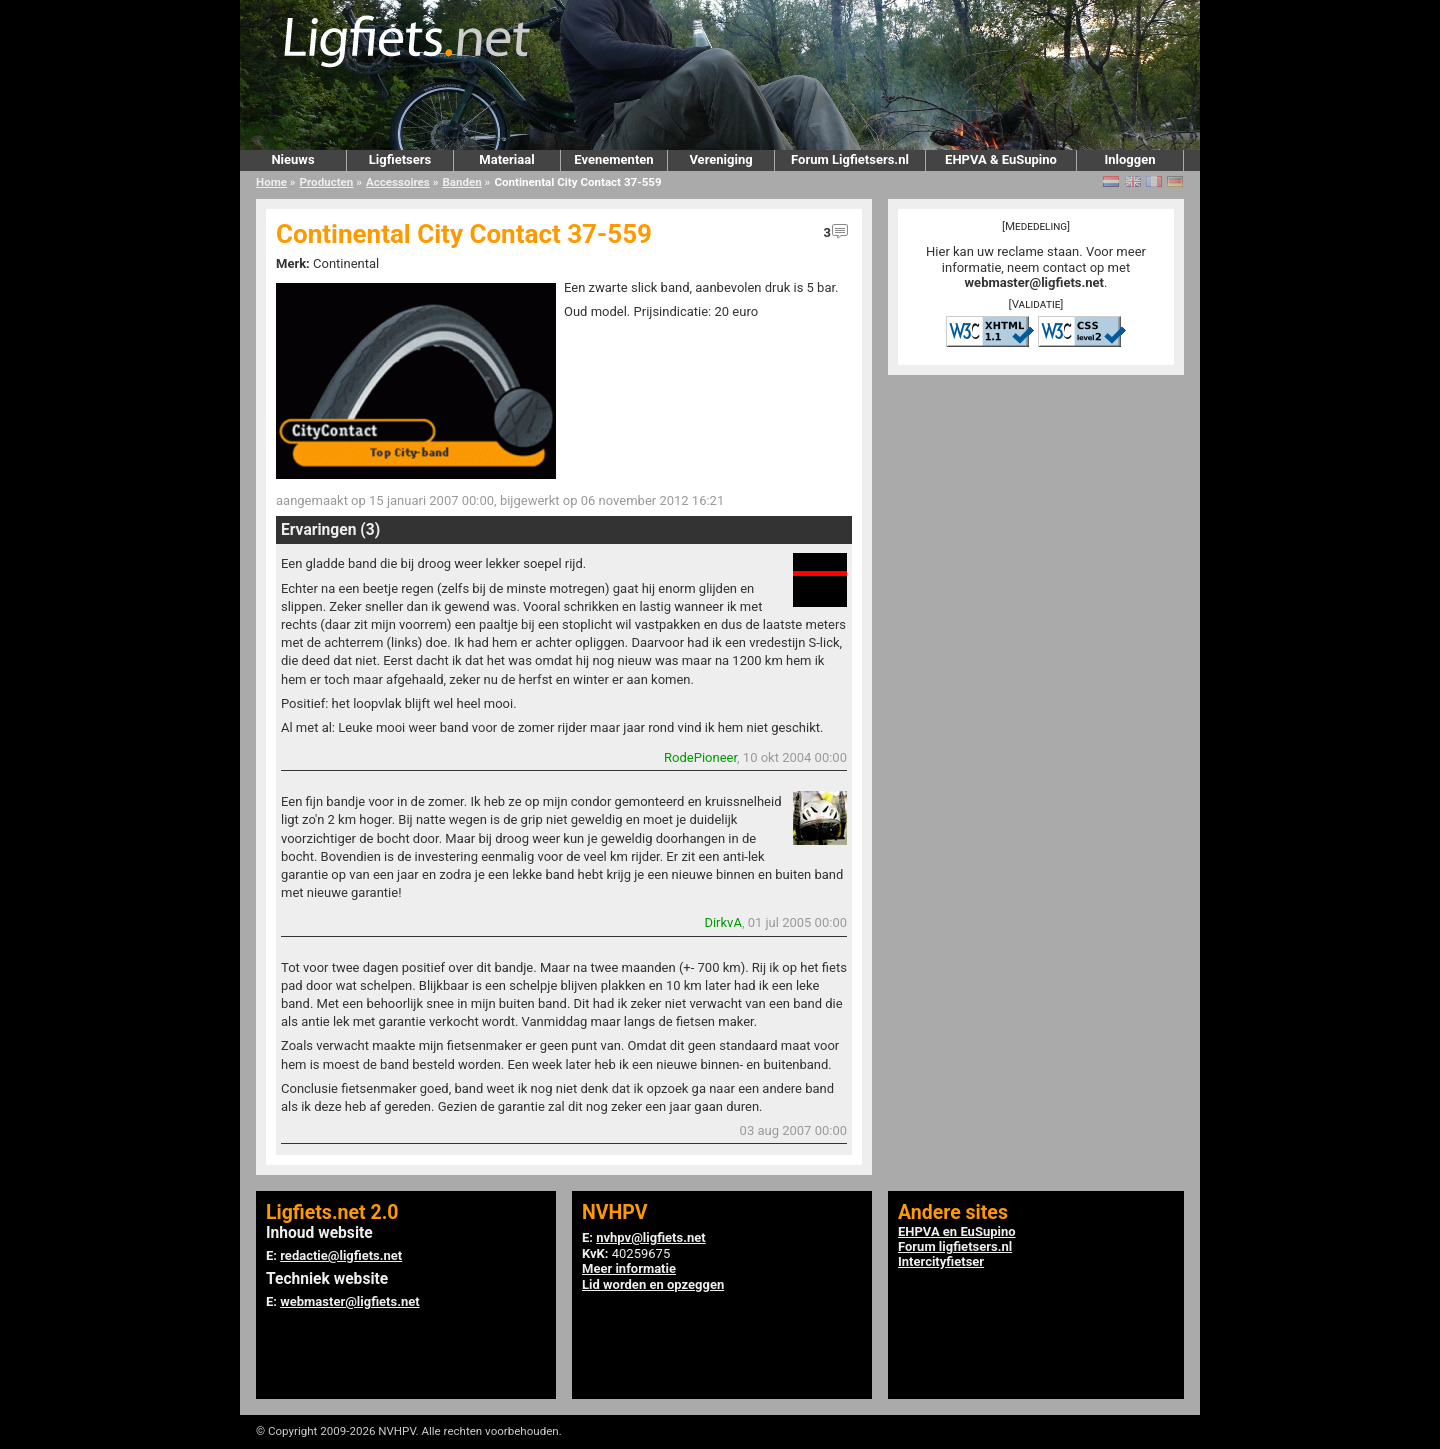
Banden (461, 182)
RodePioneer (700, 757)
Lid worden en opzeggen (653, 1284)
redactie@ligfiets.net (341, 1255)
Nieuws (292, 159)
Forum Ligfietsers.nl (850, 159)
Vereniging (720, 159)
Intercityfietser (941, 1261)
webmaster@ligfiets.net (1034, 282)
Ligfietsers (400, 159)
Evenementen (613, 159)
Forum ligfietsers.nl (955, 1246)
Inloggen (1129, 159)
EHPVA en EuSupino (957, 1231)
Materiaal (506, 159)
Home (271, 182)
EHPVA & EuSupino (1001, 159)
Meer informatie (629, 1268)
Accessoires (398, 182)
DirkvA (722, 922)
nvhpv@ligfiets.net (650, 1237)
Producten (327, 182)
